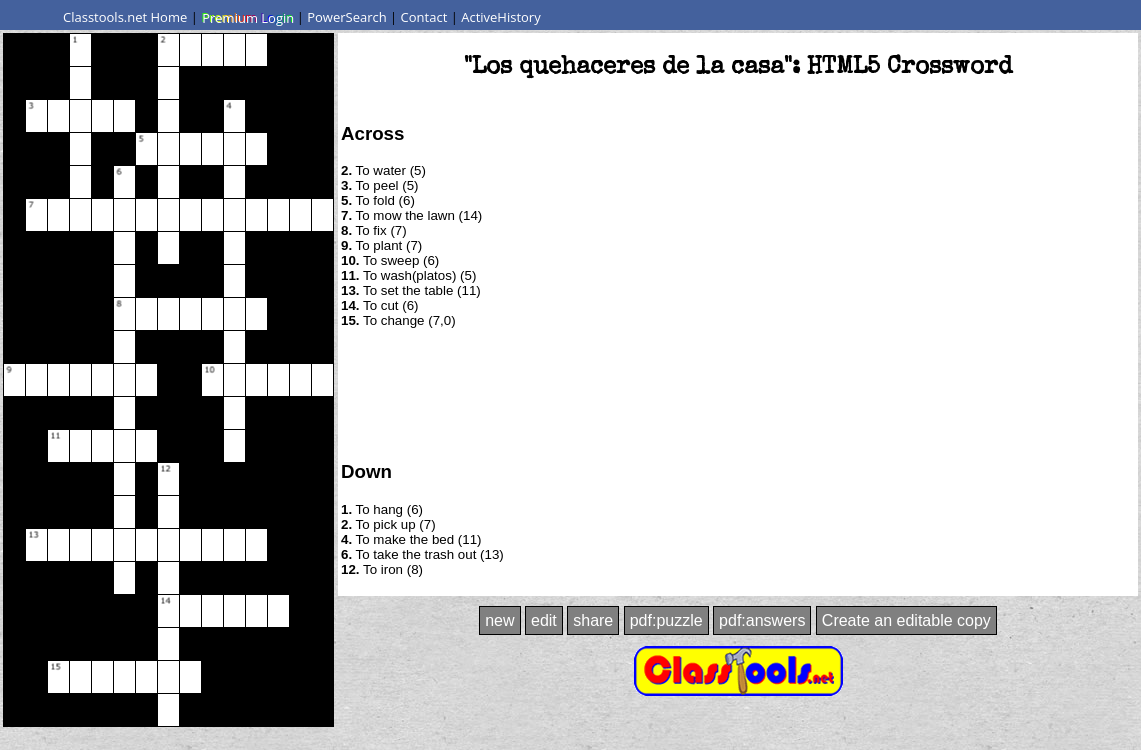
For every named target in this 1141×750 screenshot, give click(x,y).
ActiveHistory (501, 17)
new (499, 620)
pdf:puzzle (666, 620)
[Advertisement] (738, 393)
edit (544, 620)
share (593, 620)
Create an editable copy (906, 620)
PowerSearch (347, 17)
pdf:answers (762, 620)
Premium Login (247, 17)
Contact (424, 17)
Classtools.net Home (125, 17)
